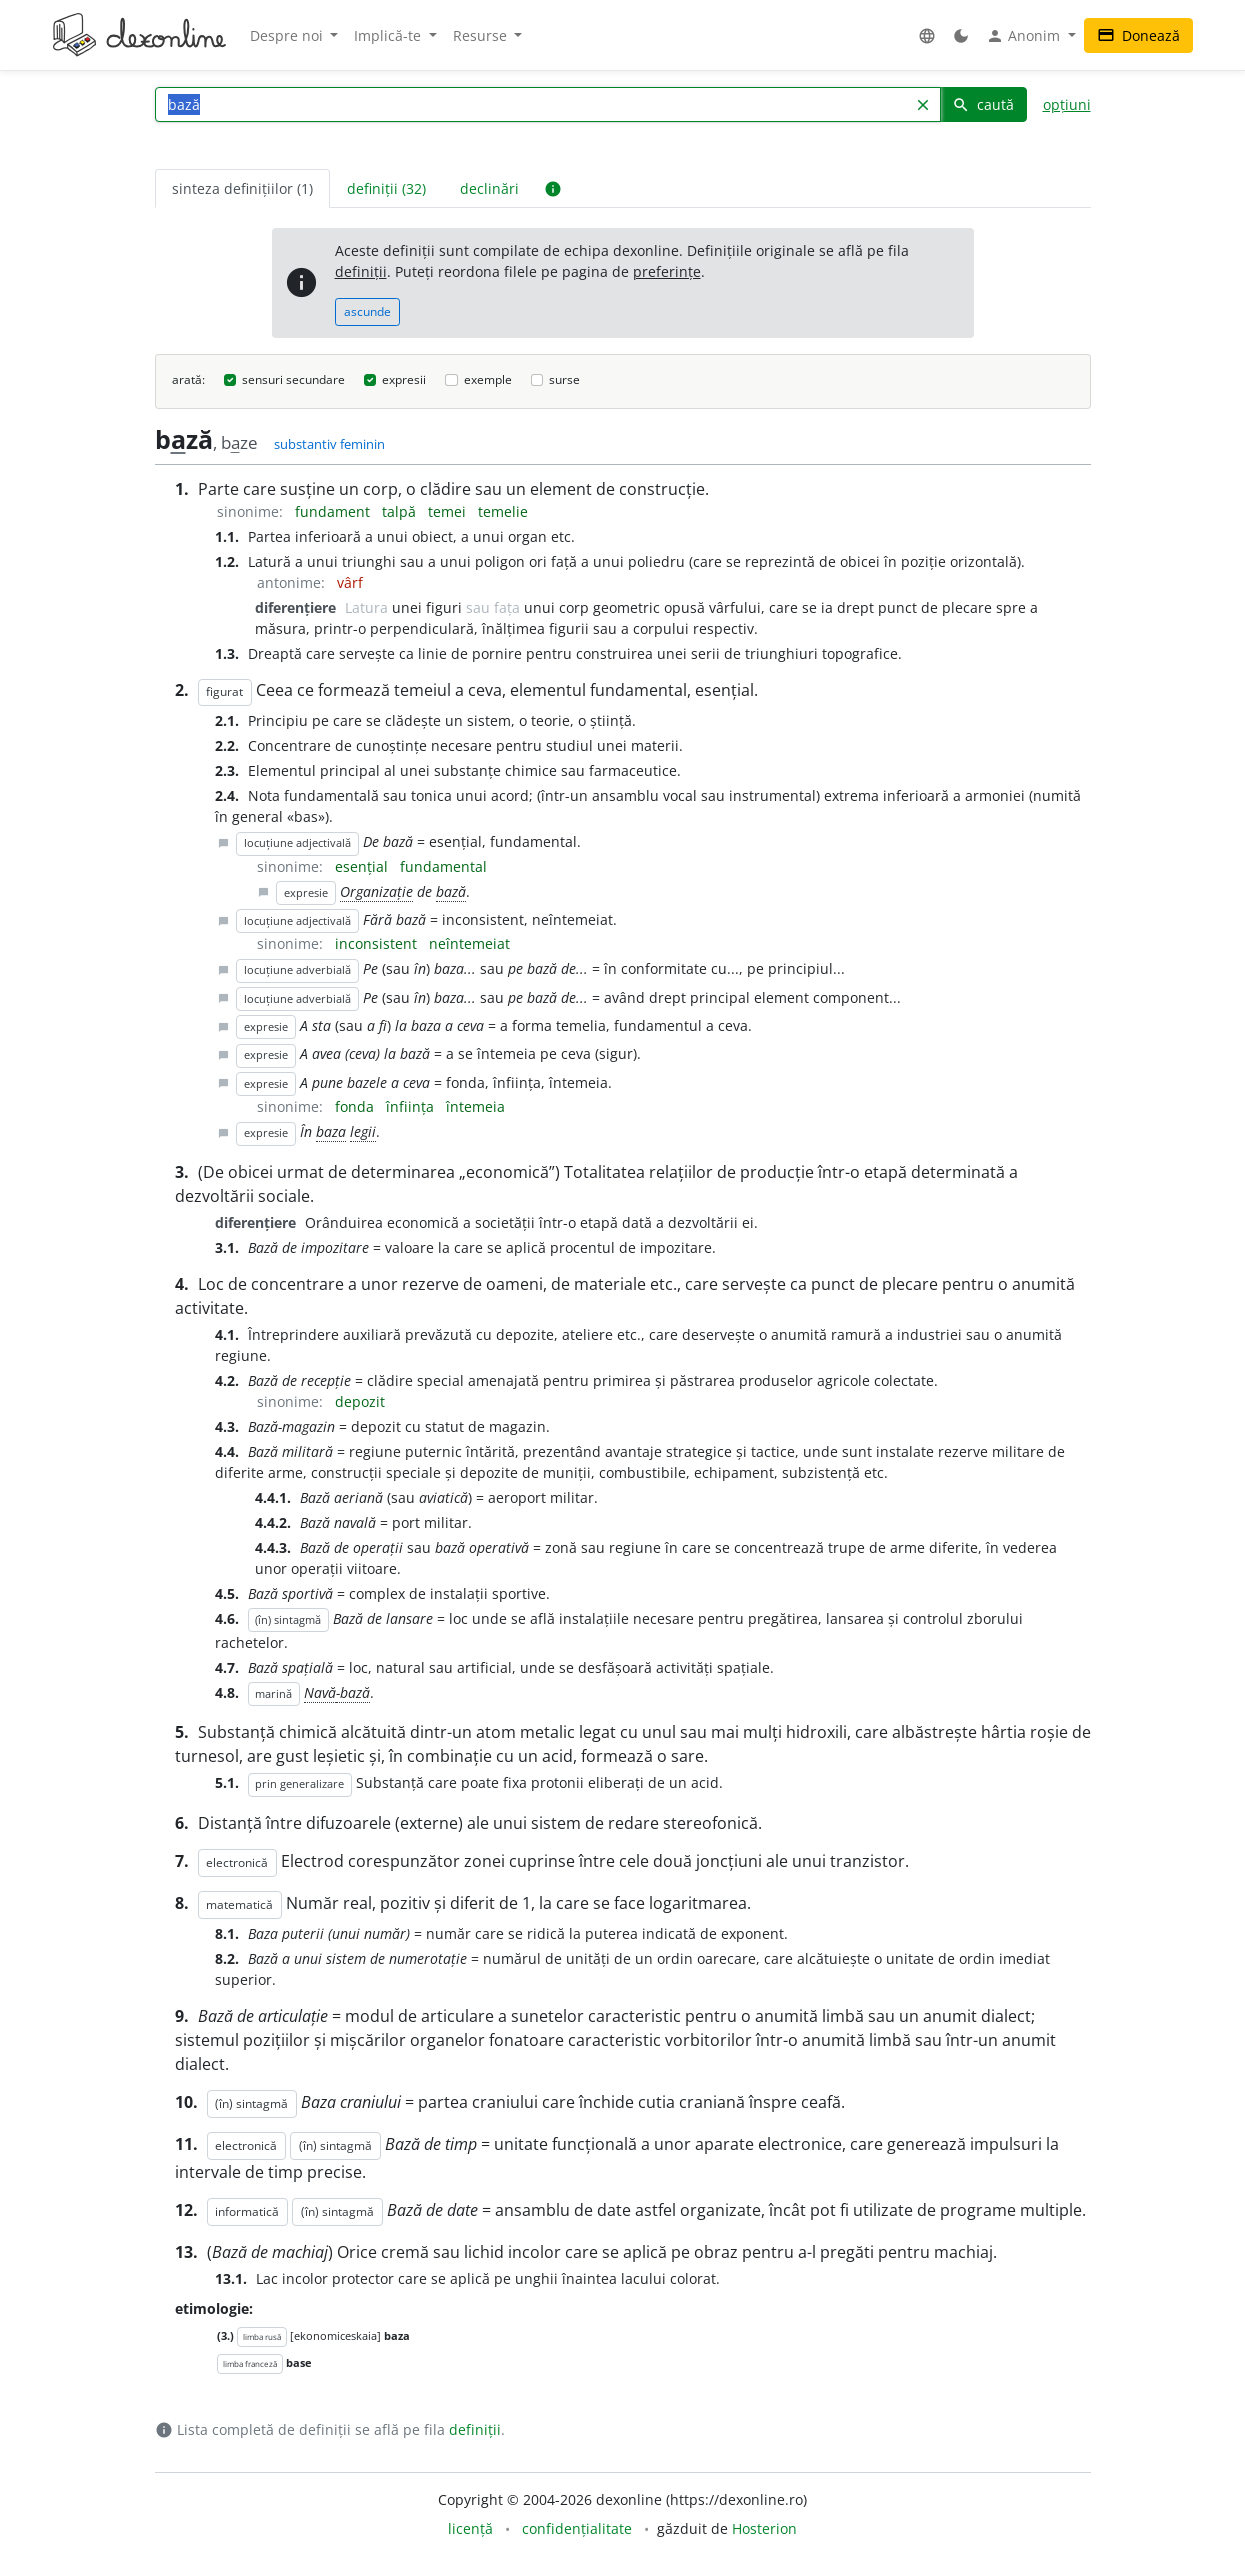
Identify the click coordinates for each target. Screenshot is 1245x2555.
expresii (404, 379)
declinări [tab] (489, 188)
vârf (350, 582)
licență (470, 2528)
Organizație (376, 891)
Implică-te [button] (389, 35)
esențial (363, 866)
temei (449, 511)
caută (983, 104)
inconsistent (378, 943)
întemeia (475, 1106)
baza (331, 1131)
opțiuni (1067, 104)
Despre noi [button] (288, 35)
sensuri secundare (293, 379)
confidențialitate (577, 2528)
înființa (412, 1106)
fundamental (443, 866)
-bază (353, 1692)
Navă (320, 1692)
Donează (1138, 35)
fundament (334, 511)
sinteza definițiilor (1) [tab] (242, 188)
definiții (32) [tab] (386, 188)
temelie (503, 511)
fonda (356, 1106)
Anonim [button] (1025, 36)
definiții (361, 271)
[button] (927, 35)
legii (363, 1131)
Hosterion (764, 2528)
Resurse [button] (482, 35)
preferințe (667, 271)
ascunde (367, 311)
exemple (488, 379)
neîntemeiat (469, 943)
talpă (401, 511)
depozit (360, 1401)
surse (564, 379)
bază (451, 891)
